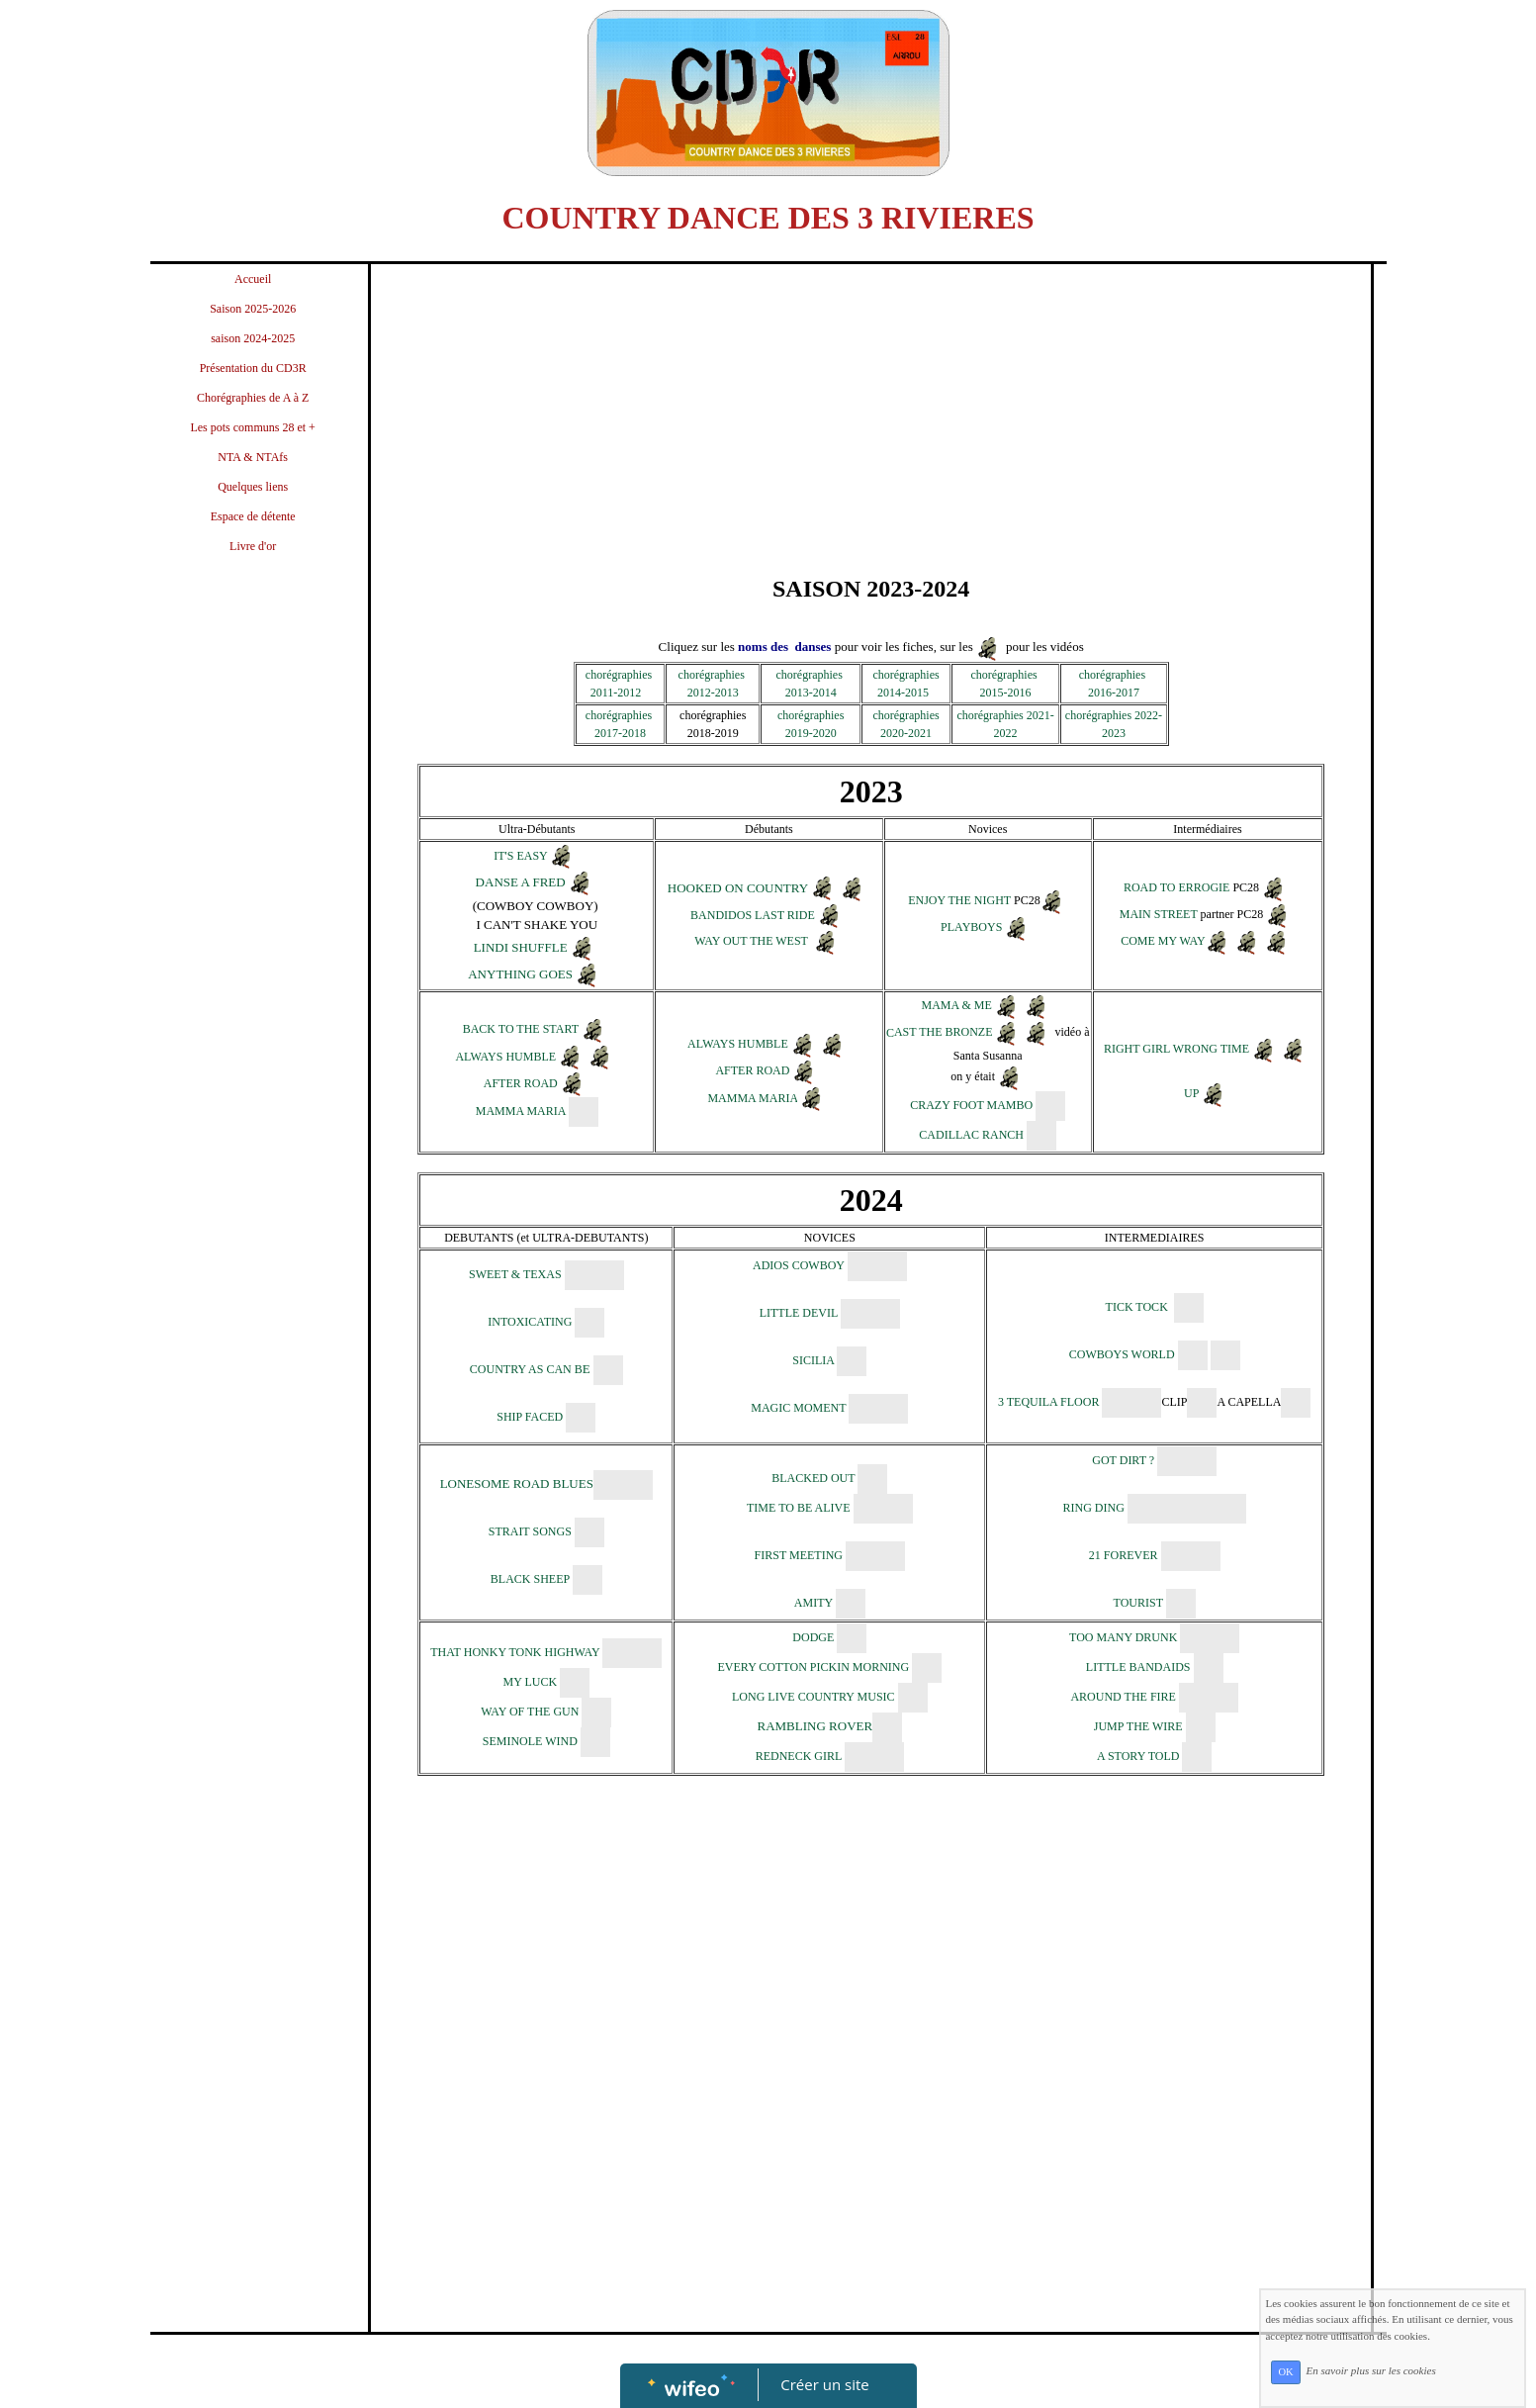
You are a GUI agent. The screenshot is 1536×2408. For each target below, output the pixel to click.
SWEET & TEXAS (515, 1274)
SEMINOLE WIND (530, 1741)
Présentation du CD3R (253, 368)
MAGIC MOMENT (798, 1408)
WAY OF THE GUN (530, 1711)
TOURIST (1138, 1603)
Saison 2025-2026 (253, 309)
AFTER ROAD (522, 1083)
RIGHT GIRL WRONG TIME (1176, 1049)
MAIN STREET (1159, 914)
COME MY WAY (1163, 941)
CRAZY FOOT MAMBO (971, 1105)
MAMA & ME (957, 1006)
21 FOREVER (1123, 1555)
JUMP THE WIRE (1140, 1726)
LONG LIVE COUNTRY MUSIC (815, 1697)
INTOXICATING (530, 1322)
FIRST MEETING (800, 1555)
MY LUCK (532, 1682)
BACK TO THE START (521, 1030)
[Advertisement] (253, 966)
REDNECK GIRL (799, 1756)
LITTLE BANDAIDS (1138, 1667)
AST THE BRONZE (943, 1033)
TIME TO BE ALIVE (799, 1508)
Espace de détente (253, 516)
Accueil (252, 279)
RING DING (1095, 1508)
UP (1191, 1093)
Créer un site (824, 2384)
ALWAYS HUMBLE (505, 1057)
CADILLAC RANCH (971, 1135)
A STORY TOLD (1140, 1756)
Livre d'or (252, 546)
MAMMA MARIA (521, 1111)
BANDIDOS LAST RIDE (754, 916)
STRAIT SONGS (530, 1531)
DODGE (813, 1637)
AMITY (813, 1603)
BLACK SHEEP (530, 1579)
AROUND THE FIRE (1122, 1697)
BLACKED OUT (813, 1478)
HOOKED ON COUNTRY (738, 887)
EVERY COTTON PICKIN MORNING (813, 1667)
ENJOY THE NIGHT (959, 901)
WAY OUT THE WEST (751, 942)
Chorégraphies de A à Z (253, 398)
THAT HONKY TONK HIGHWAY (514, 1652)
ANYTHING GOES (520, 974)
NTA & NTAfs (253, 457)
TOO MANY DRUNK (1123, 1637)
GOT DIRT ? (1123, 1460)
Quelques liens (253, 487)
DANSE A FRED (521, 882)
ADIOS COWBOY (799, 1265)
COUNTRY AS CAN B (530, 1369)
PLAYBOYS (971, 928)
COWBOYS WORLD (1122, 1354)
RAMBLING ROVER (814, 1725)
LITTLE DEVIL (799, 1313)
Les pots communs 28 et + (252, 427)
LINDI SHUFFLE (521, 947)
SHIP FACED (530, 1417)
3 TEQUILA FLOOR (1050, 1402)
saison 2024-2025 (253, 338)
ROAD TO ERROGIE (1177, 887)
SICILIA (813, 1360)
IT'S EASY (520, 856)
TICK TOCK (1137, 1307)
